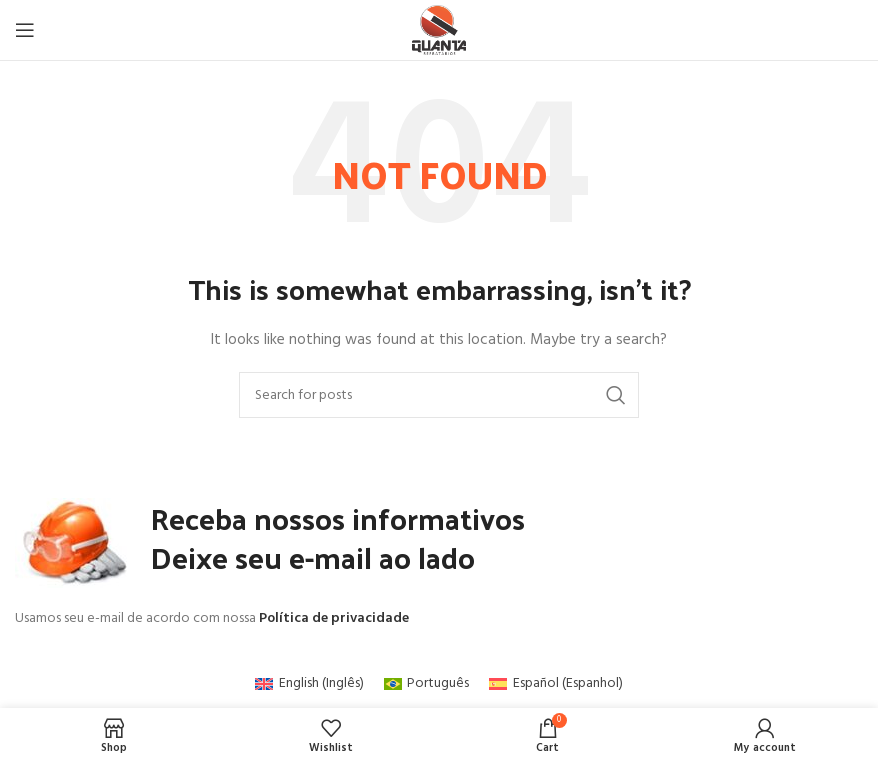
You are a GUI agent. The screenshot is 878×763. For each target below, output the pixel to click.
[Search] (439, 395)
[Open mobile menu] (25, 30)
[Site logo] (439, 30)
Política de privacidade (334, 618)
